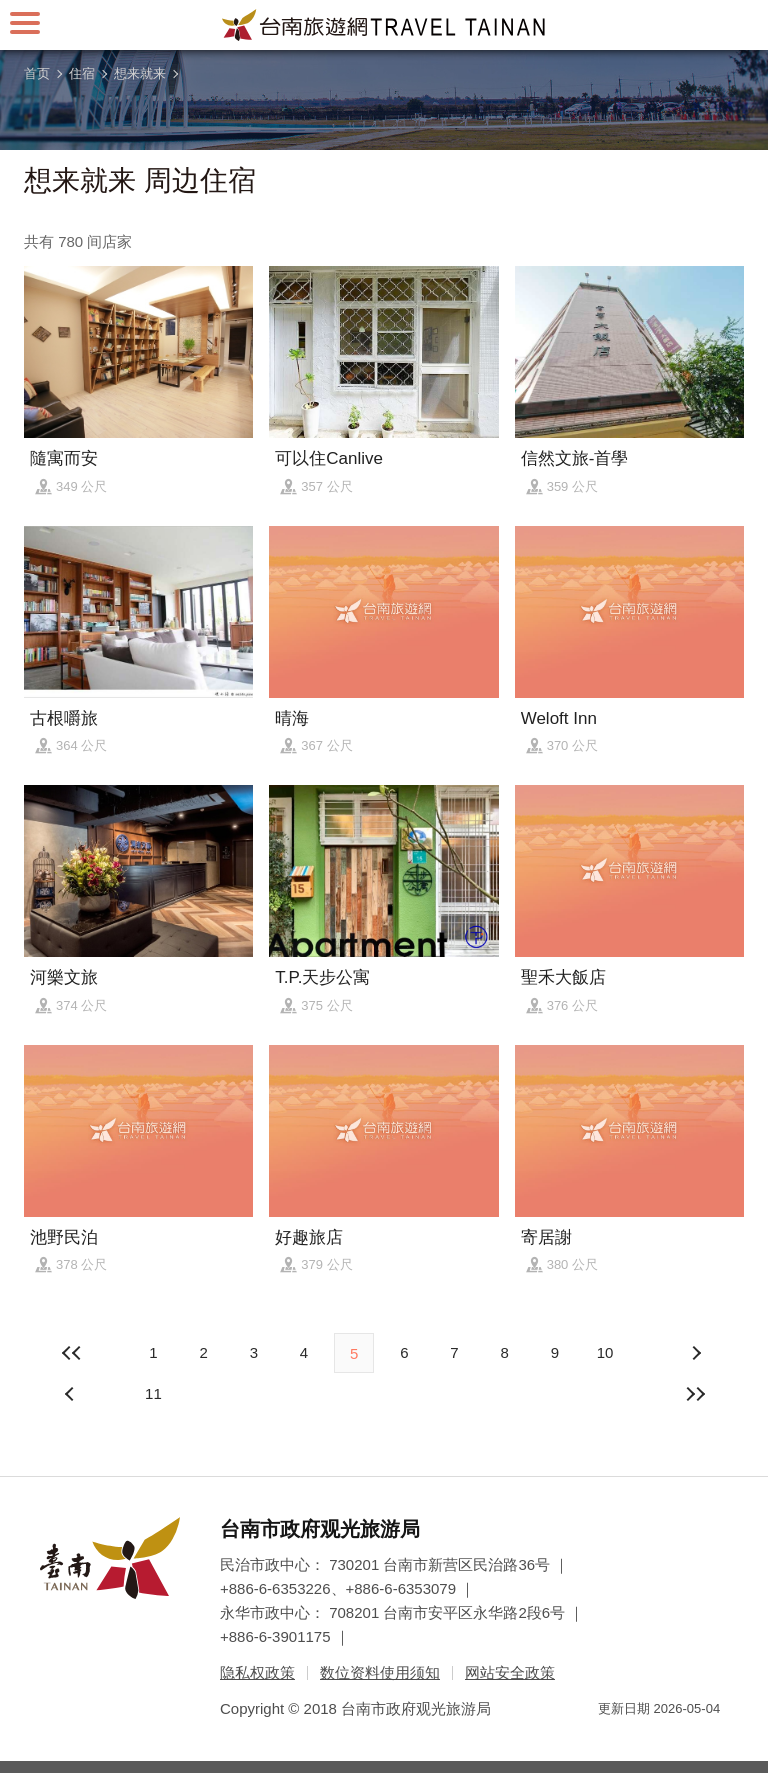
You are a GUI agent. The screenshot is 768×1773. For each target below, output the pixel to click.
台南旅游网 (384, 25)
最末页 (696, 1394)
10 (605, 1352)
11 (153, 1393)
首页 (37, 73)
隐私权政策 (257, 1672)
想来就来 (140, 73)
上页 (696, 1353)
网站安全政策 (510, 1672)
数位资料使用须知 (380, 1672)
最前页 (72, 1353)
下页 (72, 1394)
